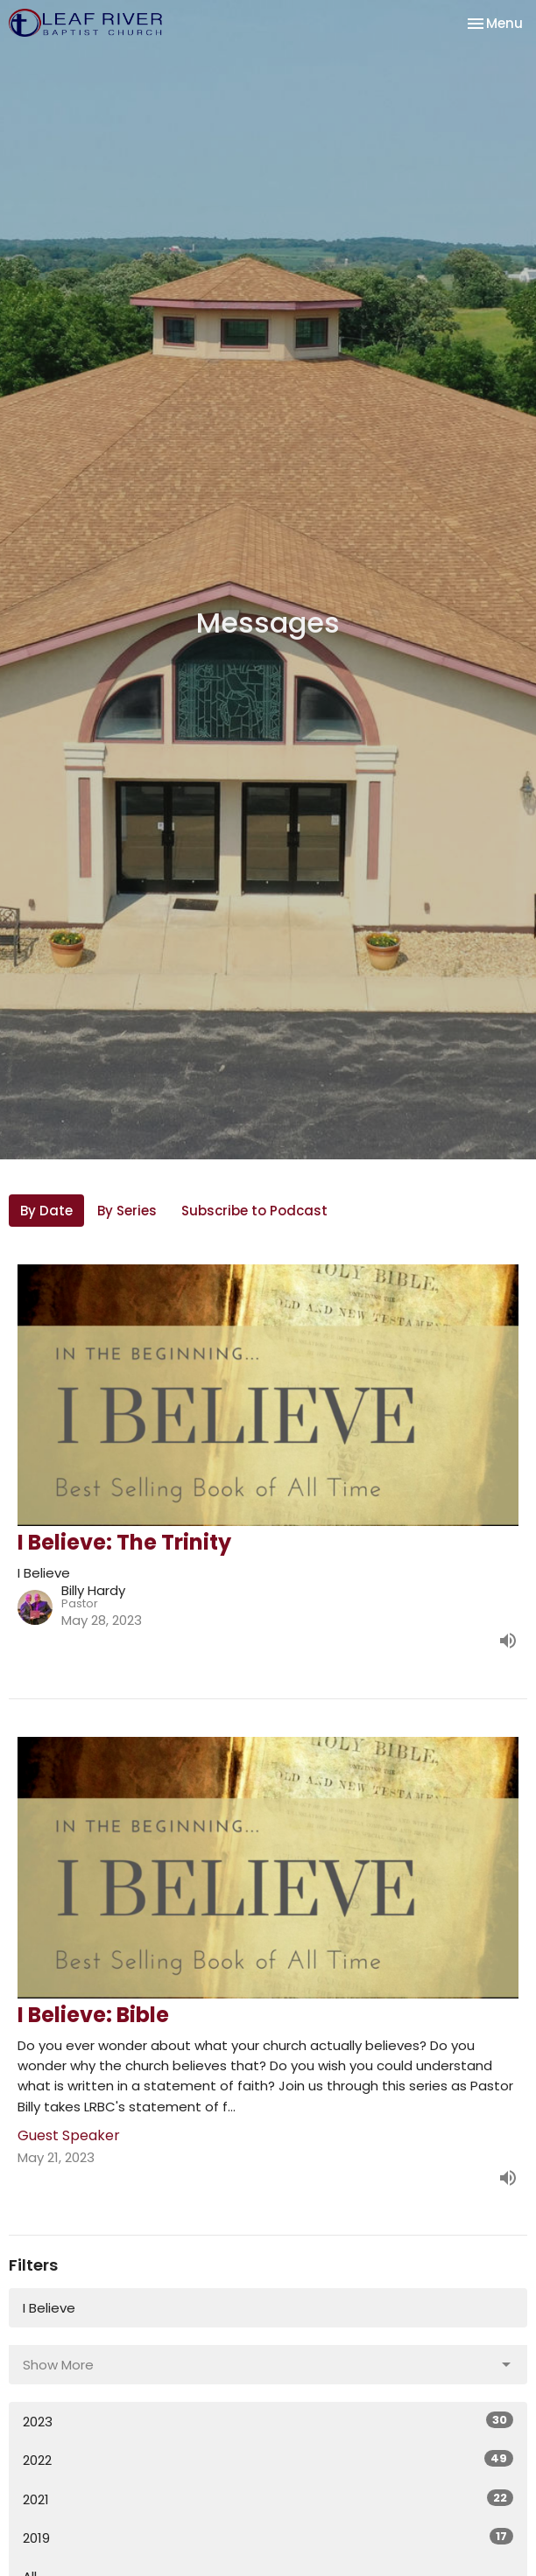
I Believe (49, 2308)
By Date (46, 1210)
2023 (268, 2421)
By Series (127, 1210)
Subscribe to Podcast (254, 1210)
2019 (268, 2537)
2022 (268, 2459)
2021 (268, 2499)
